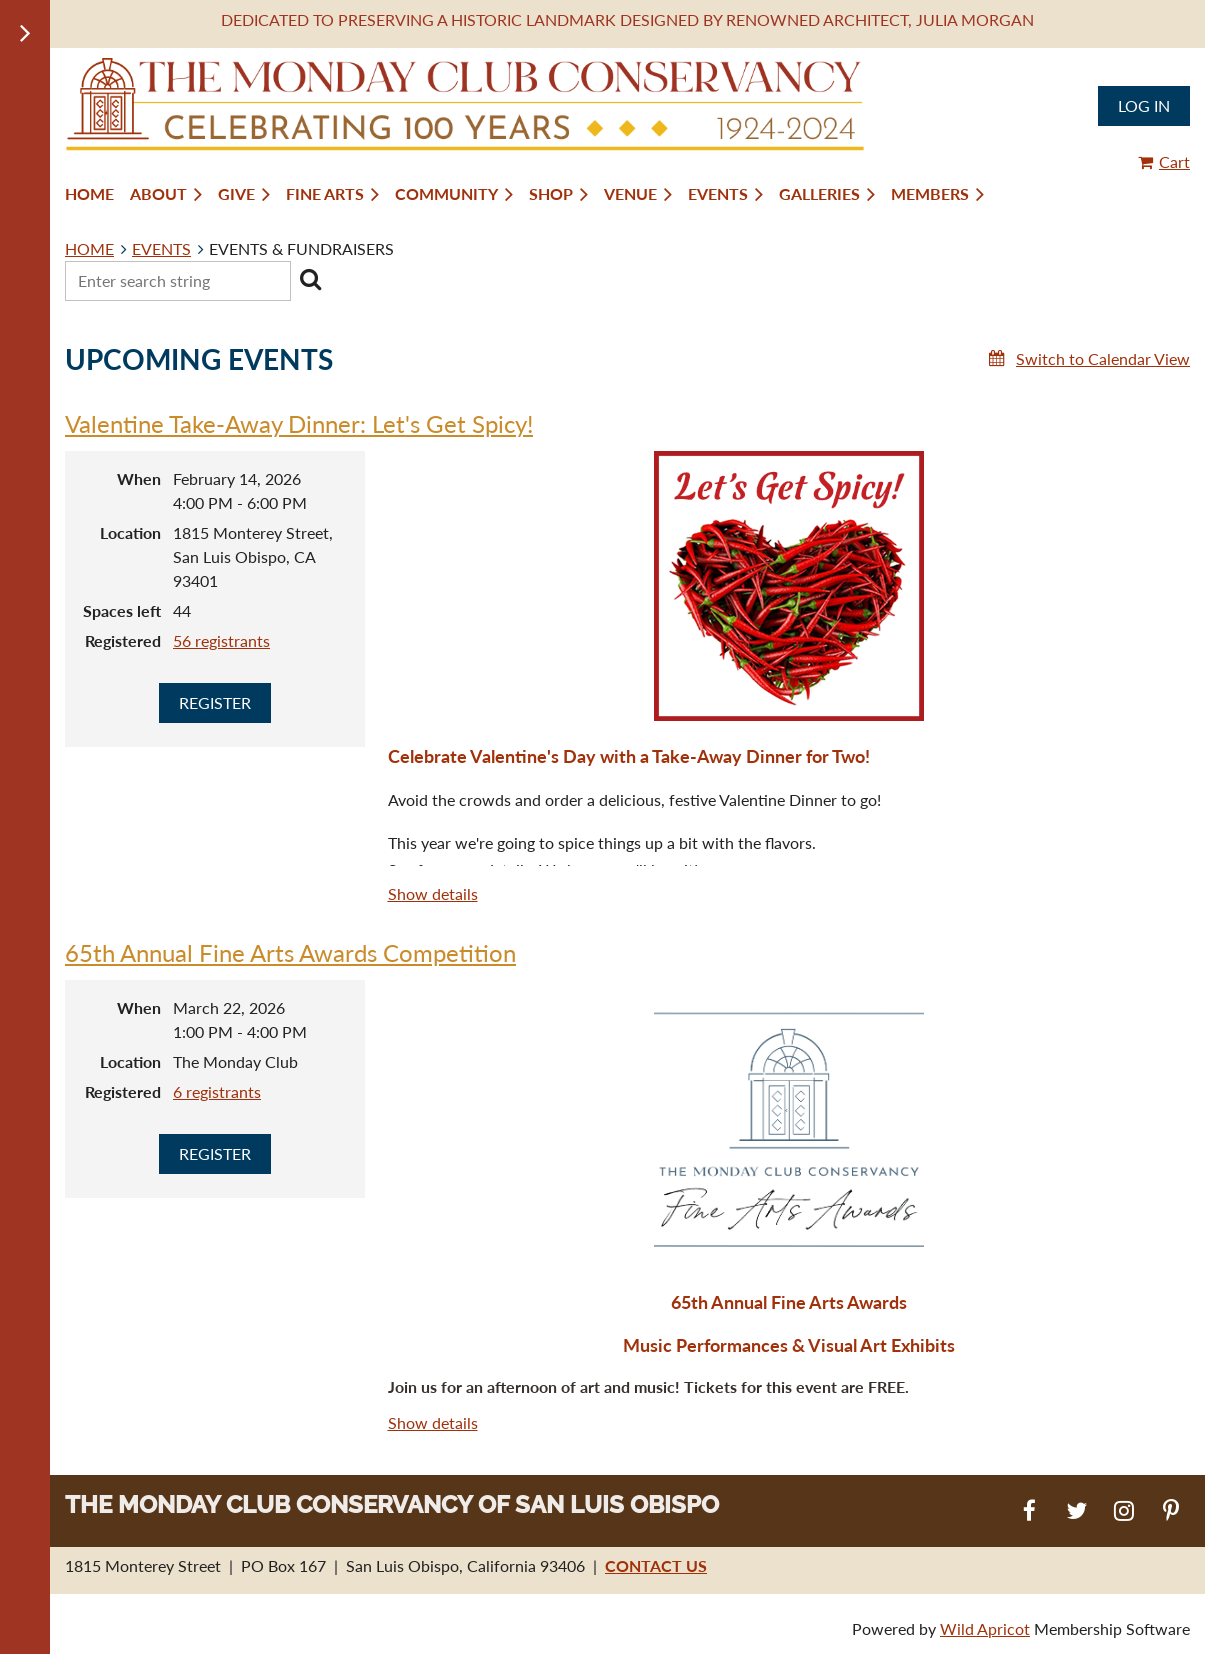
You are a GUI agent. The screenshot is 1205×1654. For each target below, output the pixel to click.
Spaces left (122, 610)
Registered (123, 640)
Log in (1144, 105)
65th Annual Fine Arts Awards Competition (290, 952)
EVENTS (161, 248)
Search (310, 279)
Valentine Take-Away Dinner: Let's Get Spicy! (299, 423)
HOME (89, 248)
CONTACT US (656, 1565)
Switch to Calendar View (1103, 358)
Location (130, 532)
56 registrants (221, 640)
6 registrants (217, 1091)
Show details (433, 893)
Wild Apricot (985, 1628)
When (139, 478)
